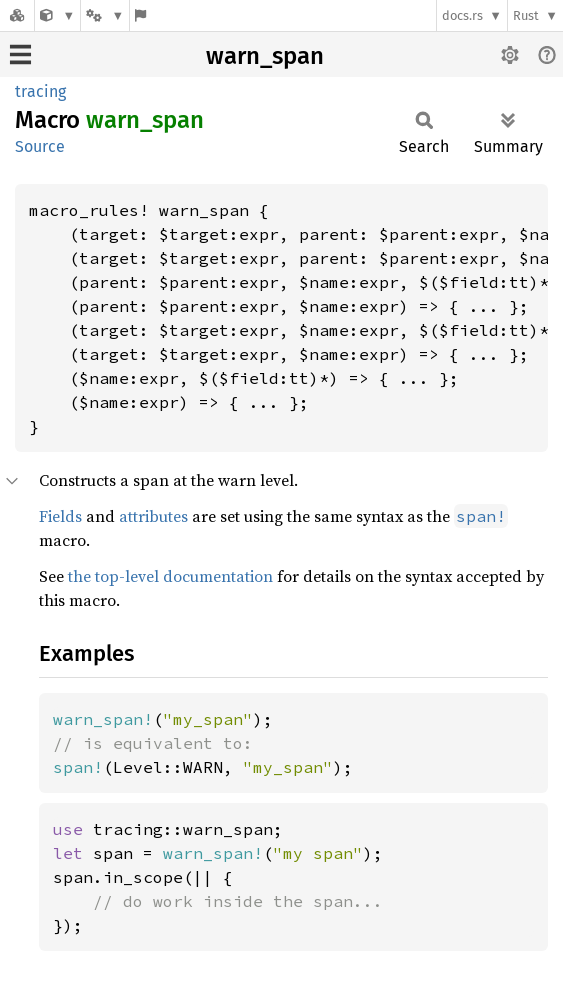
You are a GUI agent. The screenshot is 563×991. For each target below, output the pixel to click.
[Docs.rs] (17, 15)
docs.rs (462, 15)
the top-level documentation (170, 576)
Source (40, 146)
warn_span (265, 56)
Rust (526, 15)
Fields (60, 516)
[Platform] (105, 15)
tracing (40, 91)
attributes (153, 516)
